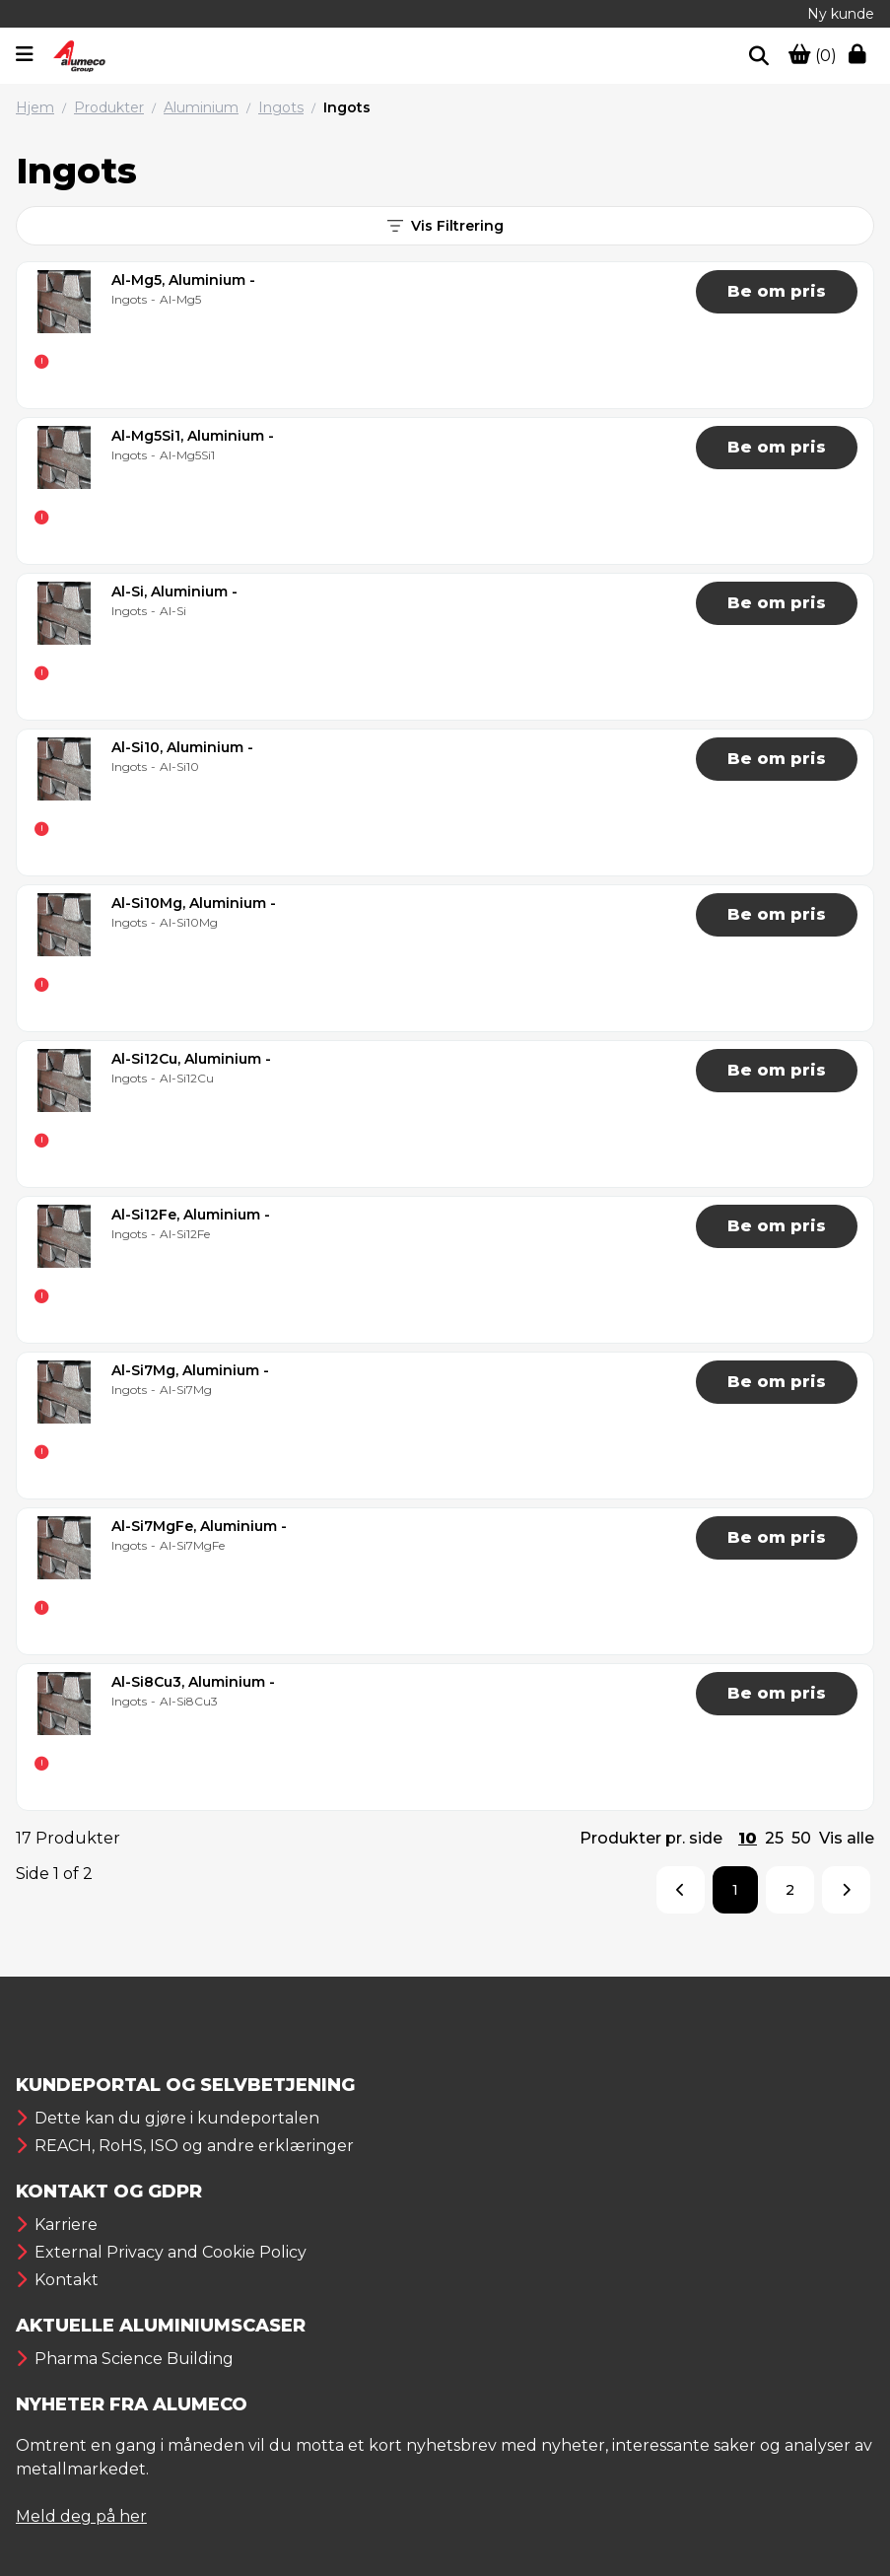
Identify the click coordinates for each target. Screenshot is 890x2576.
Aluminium (201, 107)
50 (801, 1838)
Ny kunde (840, 14)
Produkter (109, 107)
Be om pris (776, 291)
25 (774, 1838)
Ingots (281, 107)
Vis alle (846, 1838)
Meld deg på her (81, 2516)
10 (747, 1838)
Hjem (35, 107)
